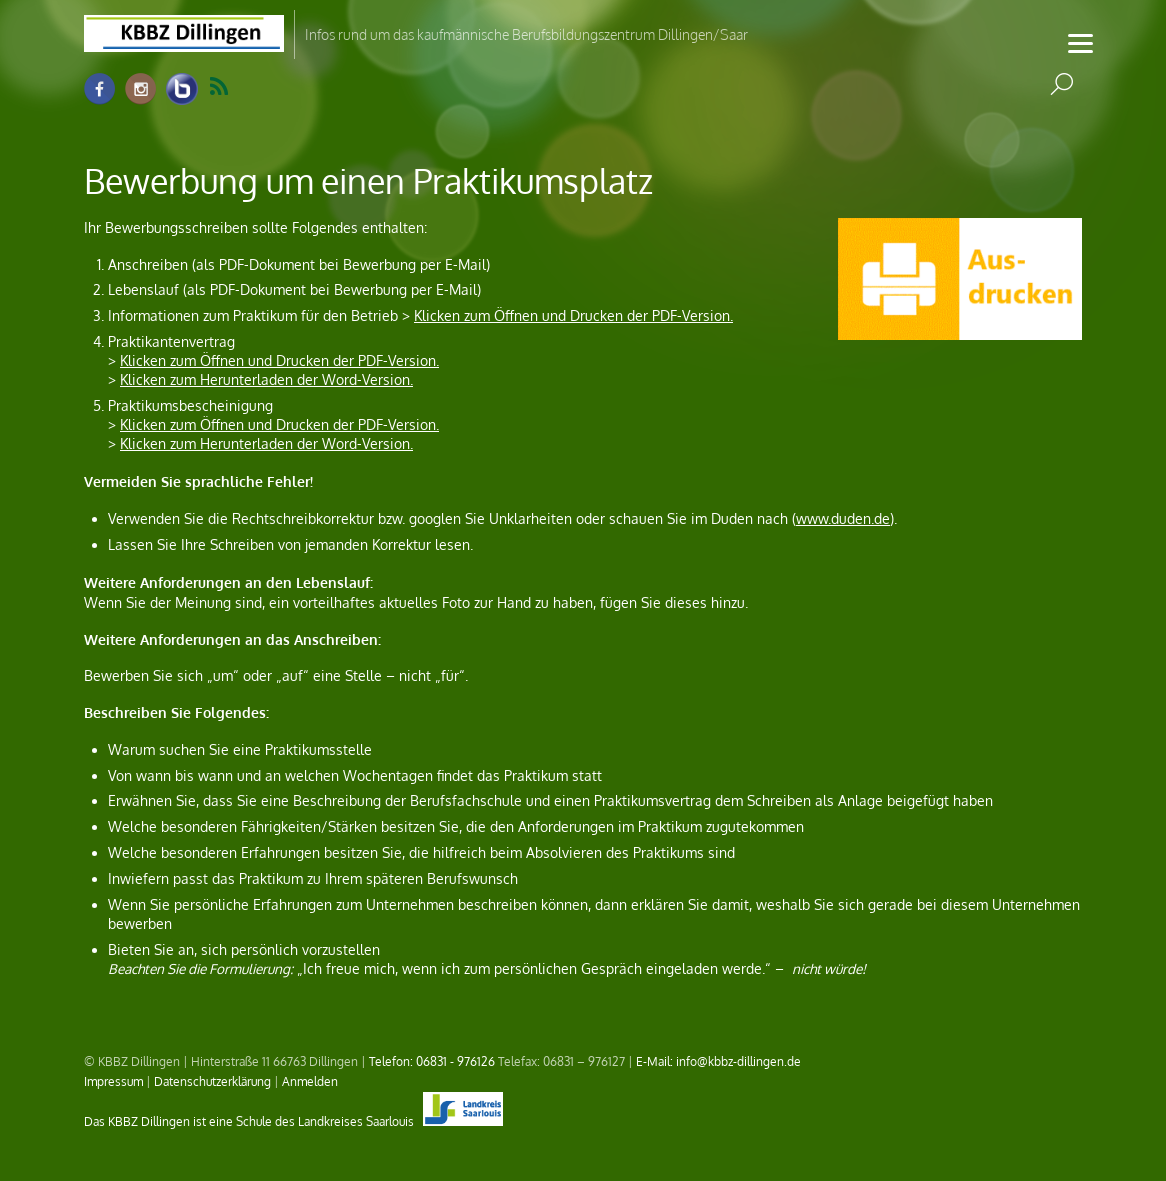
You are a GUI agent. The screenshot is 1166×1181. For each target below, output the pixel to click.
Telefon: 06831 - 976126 (432, 1061)
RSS (219, 87)
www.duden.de (843, 518)
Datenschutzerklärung (212, 1081)
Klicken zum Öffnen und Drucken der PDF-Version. (573, 315)
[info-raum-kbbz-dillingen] (182, 89)
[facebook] (100, 89)
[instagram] (141, 89)
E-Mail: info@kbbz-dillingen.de (718, 1061)
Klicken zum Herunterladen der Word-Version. (266, 379)
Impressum (113, 1081)
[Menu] (1080, 42)
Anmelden (310, 1081)
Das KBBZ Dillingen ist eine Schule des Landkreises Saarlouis (293, 1121)
